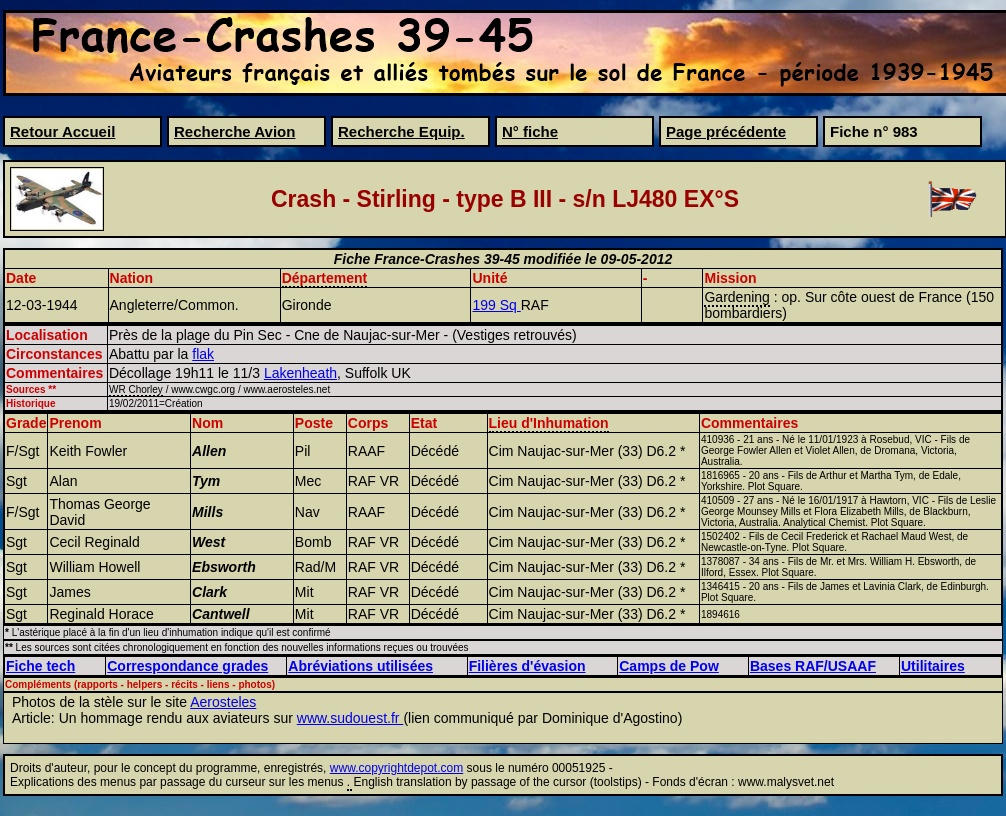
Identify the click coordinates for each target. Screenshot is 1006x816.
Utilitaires (933, 666)
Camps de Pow (669, 666)
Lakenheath (300, 373)
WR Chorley (136, 389)
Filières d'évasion (527, 666)
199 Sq (496, 305)
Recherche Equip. (401, 131)
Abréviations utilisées (360, 666)
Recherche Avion (234, 131)
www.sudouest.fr (350, 718)
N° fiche (530, 131)
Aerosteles (223, 702)
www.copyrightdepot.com (396, 768)
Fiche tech (40, 666)
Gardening (736, 297)
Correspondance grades (187, 666)
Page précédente (726, 131)
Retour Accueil (62, 131)
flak (203, 354)
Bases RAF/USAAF (813, 666)
